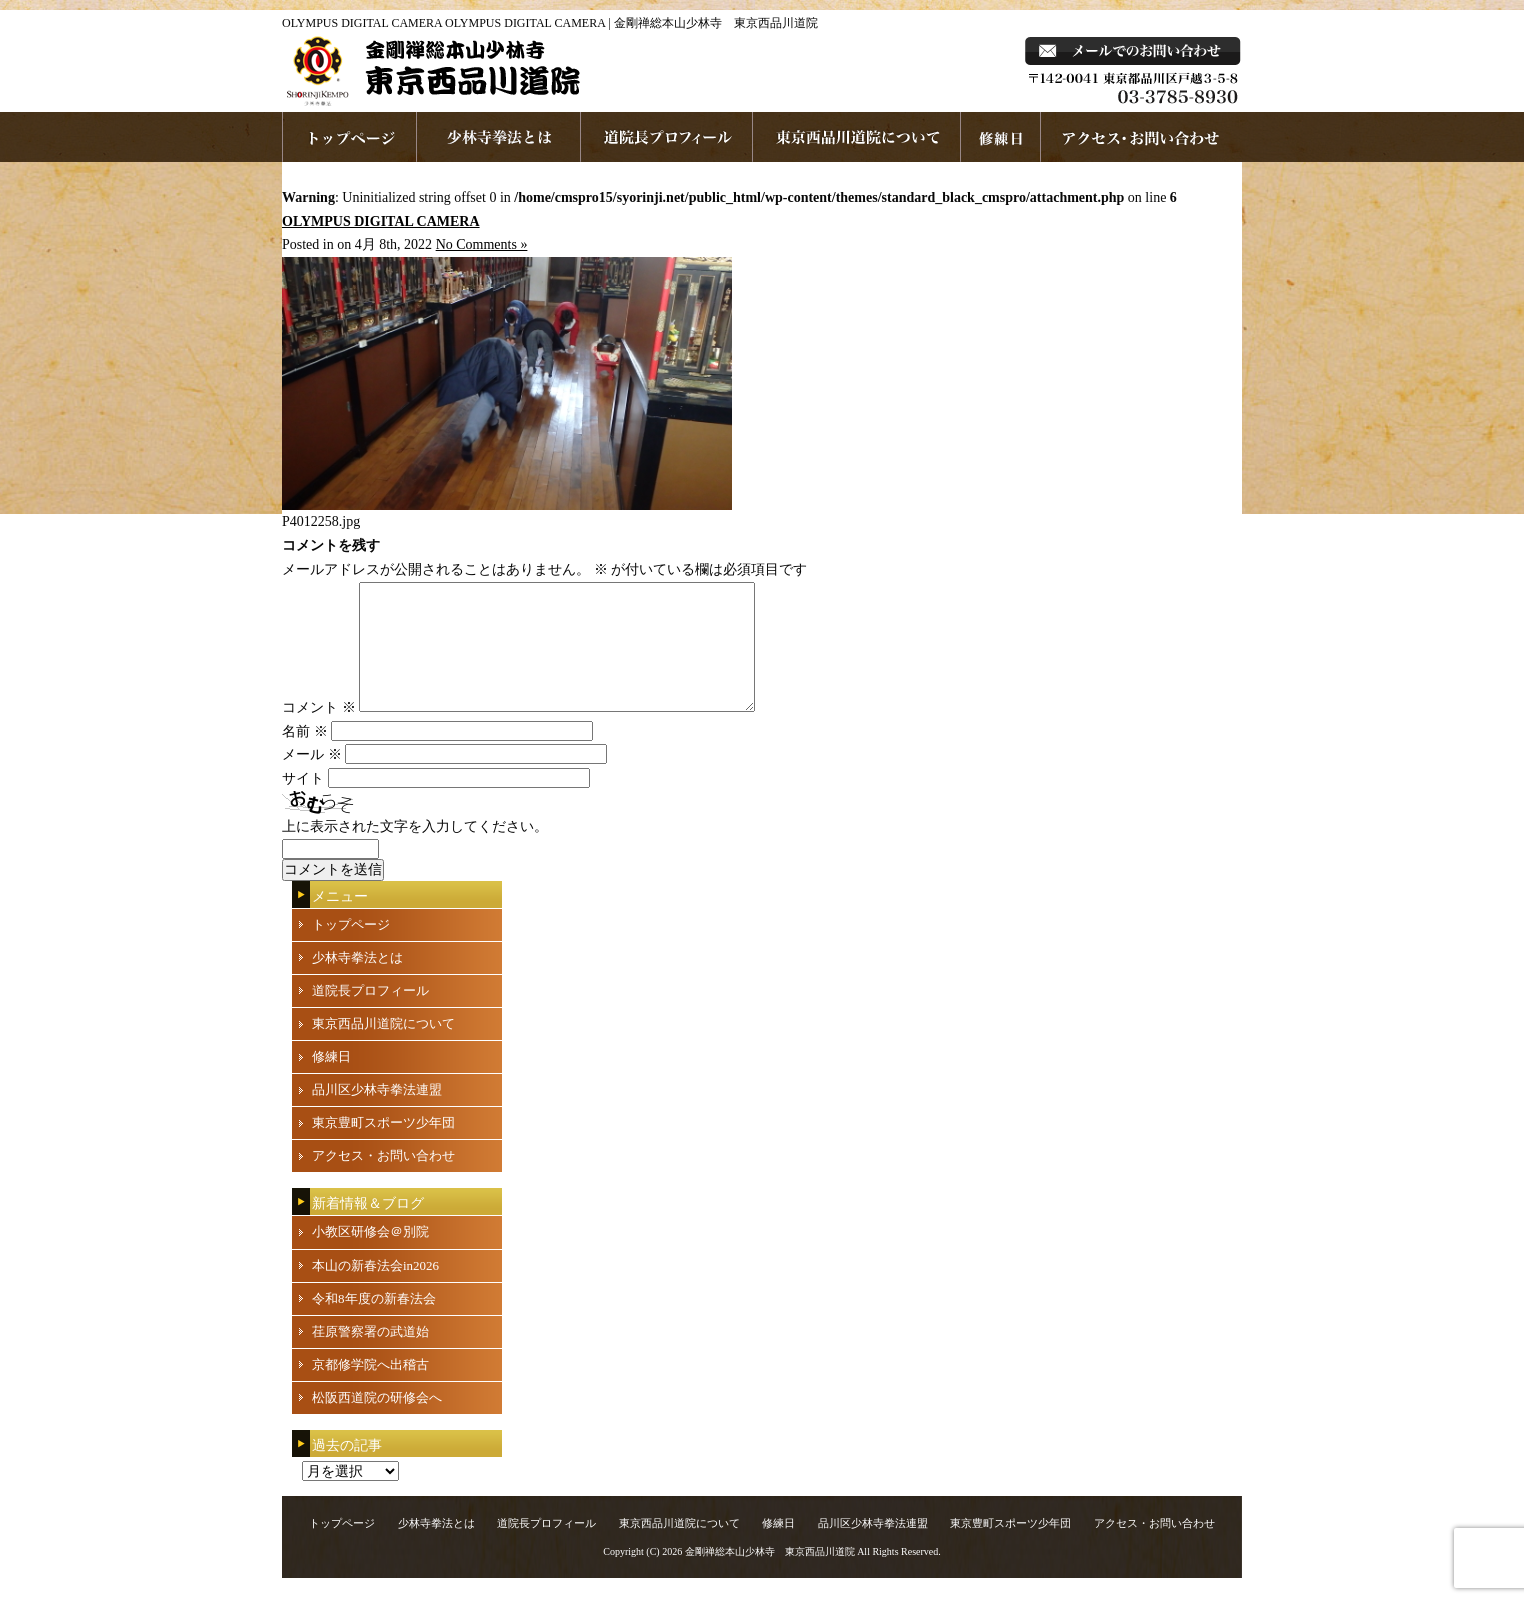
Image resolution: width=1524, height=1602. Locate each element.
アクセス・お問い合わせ (383, 1179)
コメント (319, 731)
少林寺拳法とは (499, 137)
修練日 (331, 1080)
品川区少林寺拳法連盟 (377, 1113)
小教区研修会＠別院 (370, 1255)
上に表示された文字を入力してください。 (415, 850)
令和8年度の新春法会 (374, 1322)
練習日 (1001, 137)
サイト (303, 802)
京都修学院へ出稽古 (370, 1388)
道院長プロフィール (667, 137)
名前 (305, 755)
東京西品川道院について (857, 137)
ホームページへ (349, 137)
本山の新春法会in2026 (375, 1289)
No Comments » (482, 244)
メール (312, 778)
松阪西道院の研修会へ (377, 1421)
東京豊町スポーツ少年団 (383, 1146)
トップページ (351, 948)
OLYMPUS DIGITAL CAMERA (381, 221)
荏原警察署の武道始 (370, 1355)
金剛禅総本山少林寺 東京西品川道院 (770, 1575)
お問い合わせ (1141, 137)
